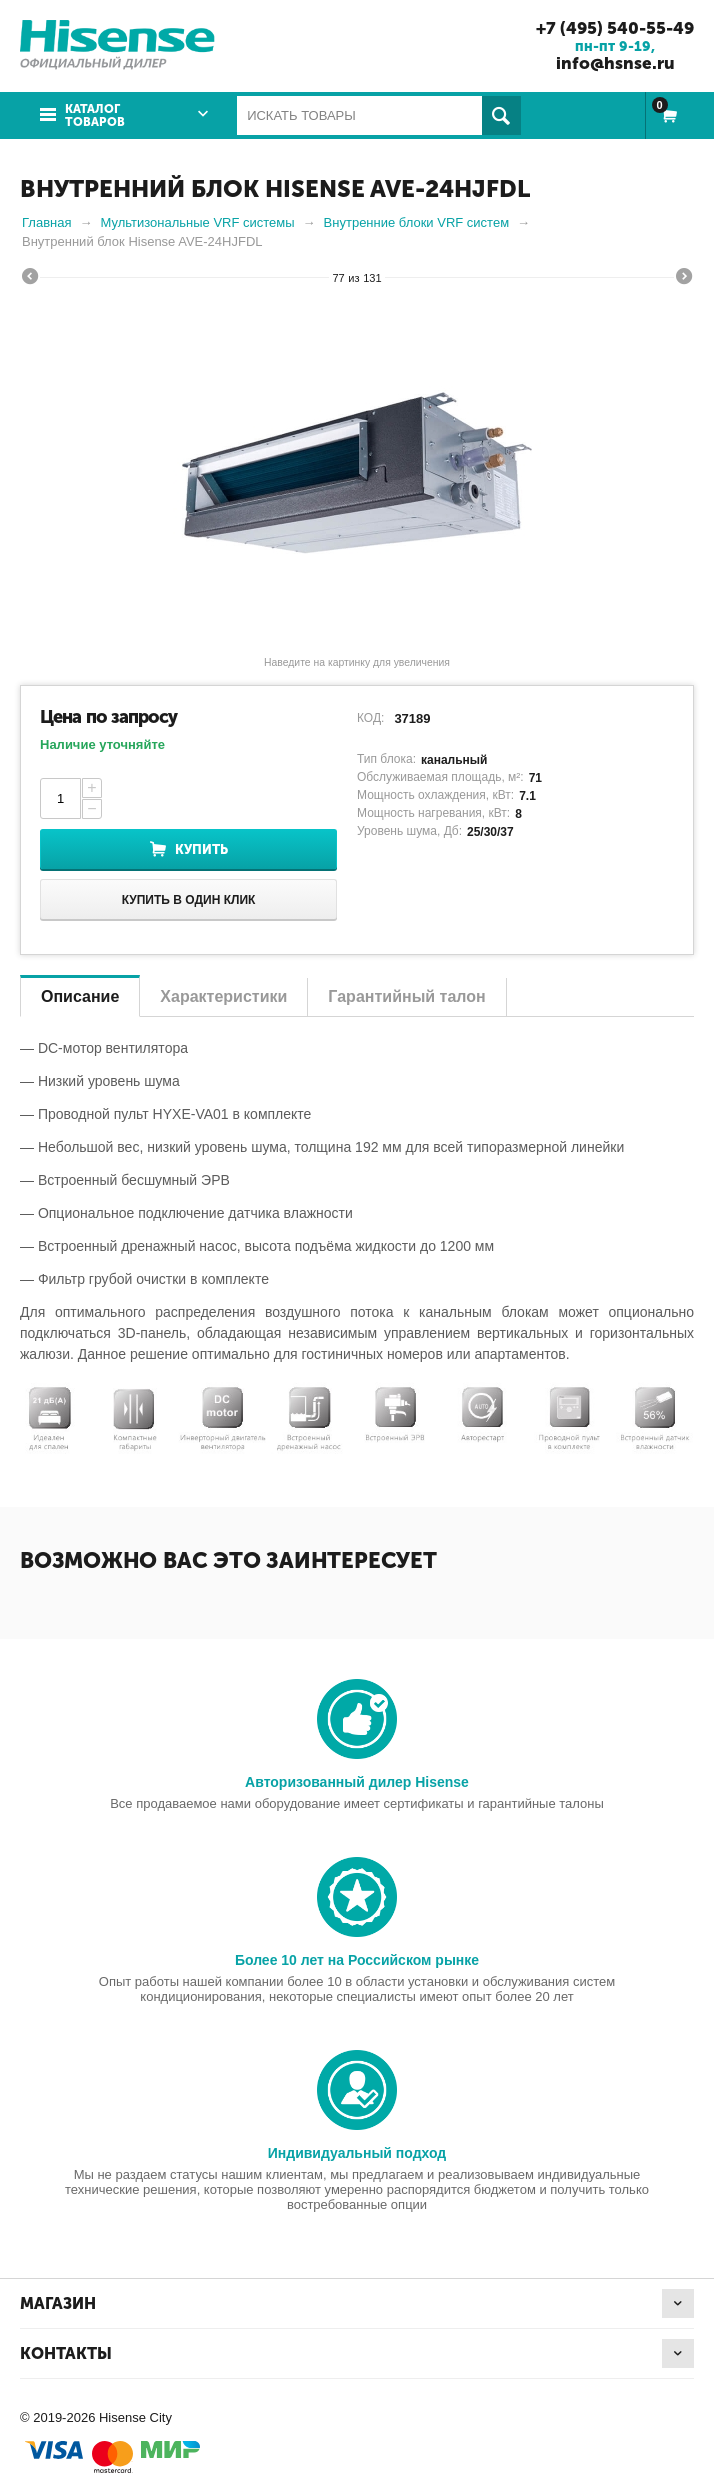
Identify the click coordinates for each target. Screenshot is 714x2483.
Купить (201, 849)
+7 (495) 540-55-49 (615, 28)
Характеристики (223, 996)
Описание (80, 996)
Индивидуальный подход (357, 2153)
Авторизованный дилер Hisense (357, 1782)
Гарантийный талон (406, 996)
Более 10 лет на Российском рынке (357, 1960)
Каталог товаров (95, 115)
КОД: (370, 718)
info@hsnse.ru (615, 63)
